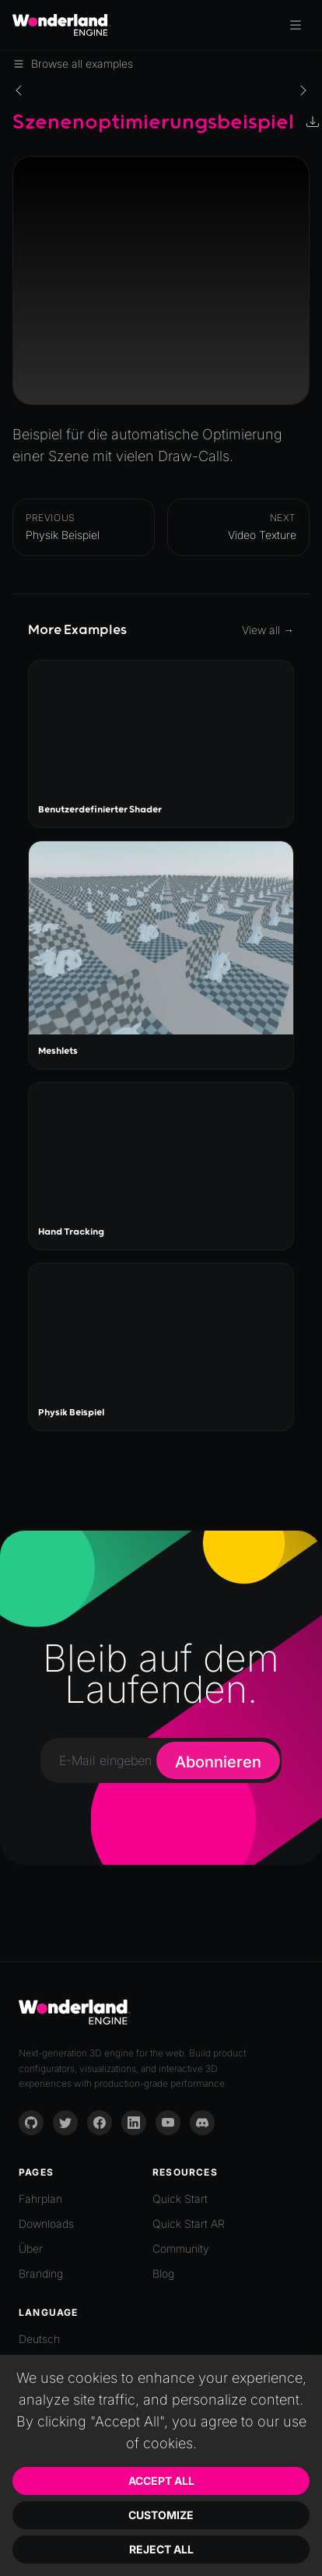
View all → (268, 629)
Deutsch (39, 2338)
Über (31, 2248)
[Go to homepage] (61, 25)
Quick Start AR (188, 2223)
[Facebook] (99, 2122)
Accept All (161, 2480)
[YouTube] (168, 2122)
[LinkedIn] (133, 2122)
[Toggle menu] (296, 25)
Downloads (46, 2223)
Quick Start (180, 2198)
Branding (41, 2273)
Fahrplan (40, 2198)
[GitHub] (31, 2122)
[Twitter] (65, 2122)
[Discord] (202, 2122)
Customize (161, 2514)
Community (180, 2248)
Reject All (161, 2549)
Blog (163, 2273)
